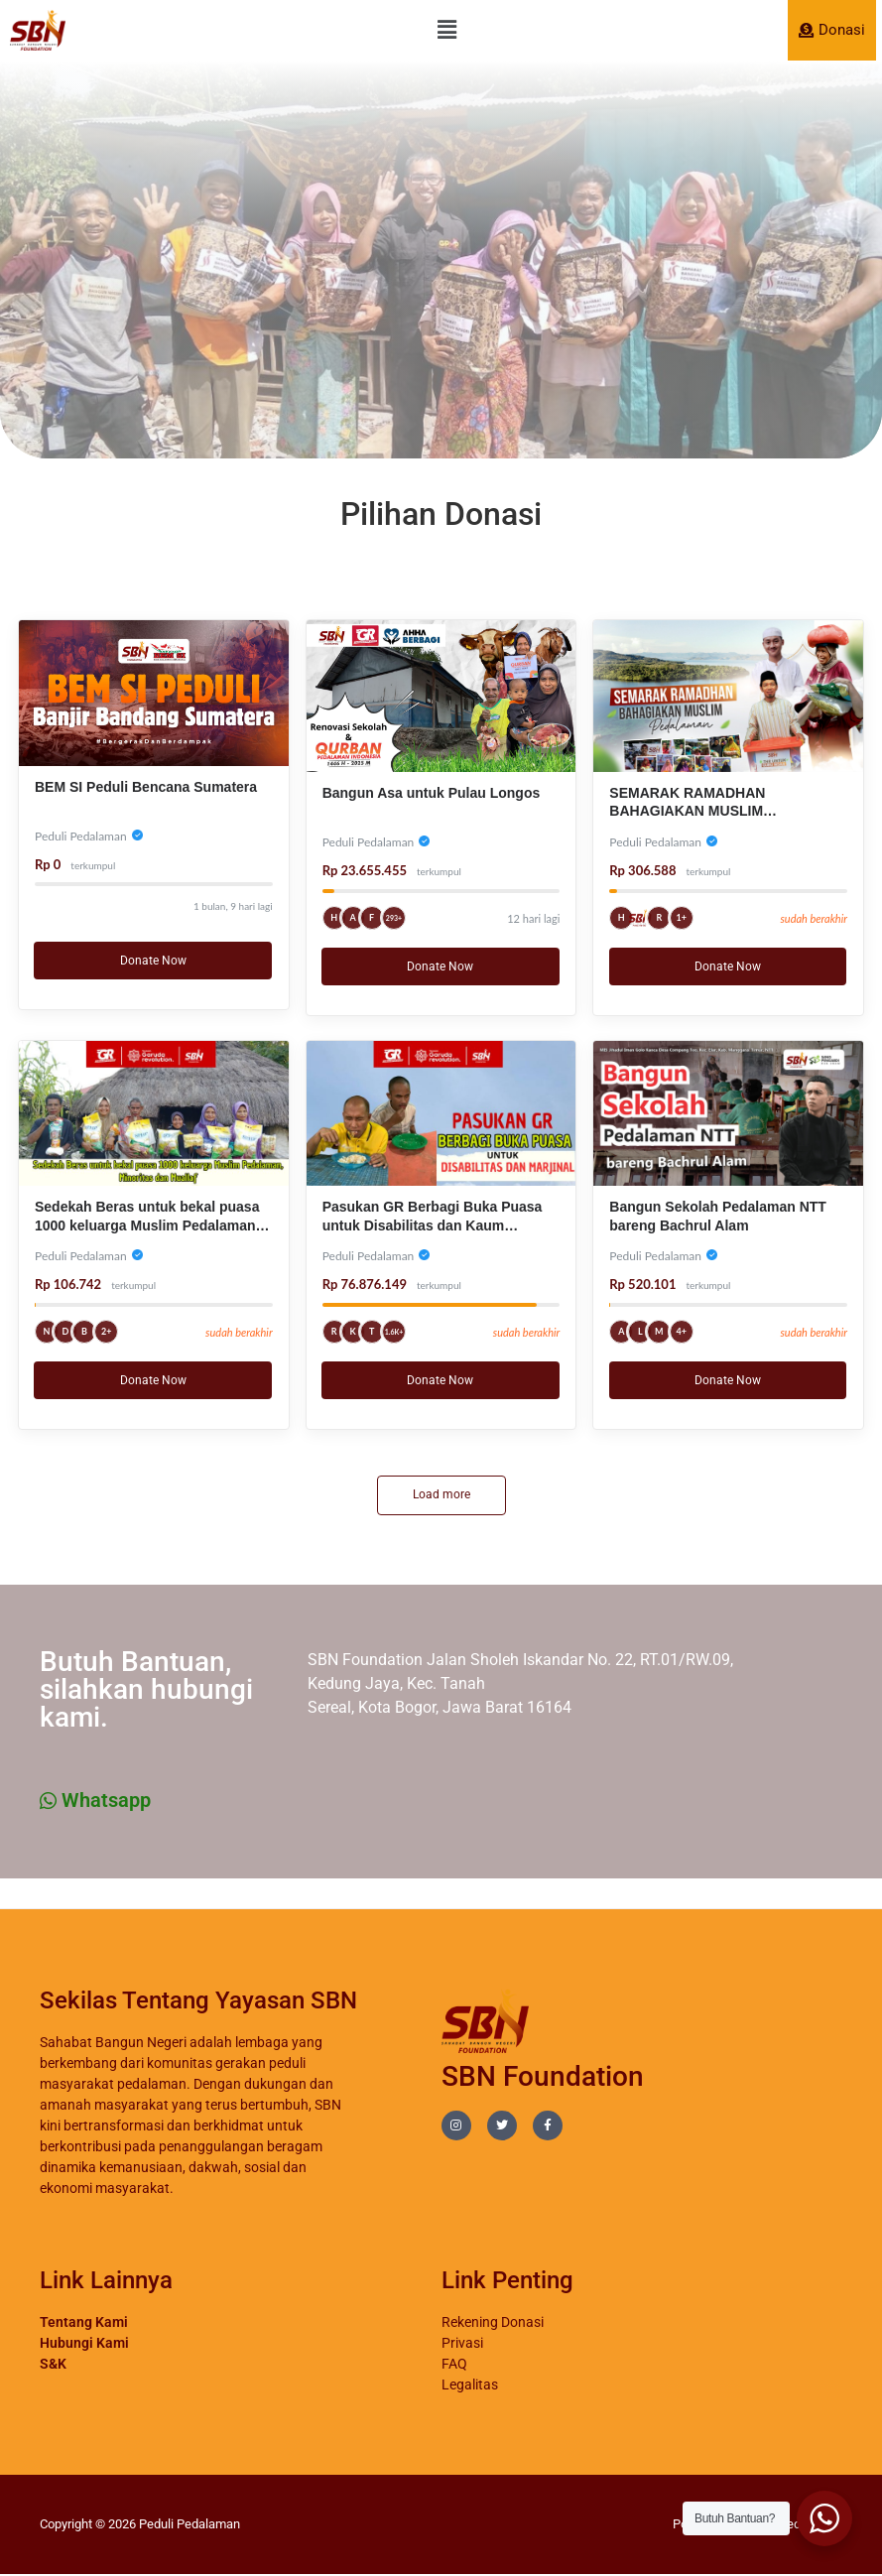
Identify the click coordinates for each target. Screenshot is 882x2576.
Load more (441, 1495)
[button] (446, 30)
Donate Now (153, 960)
